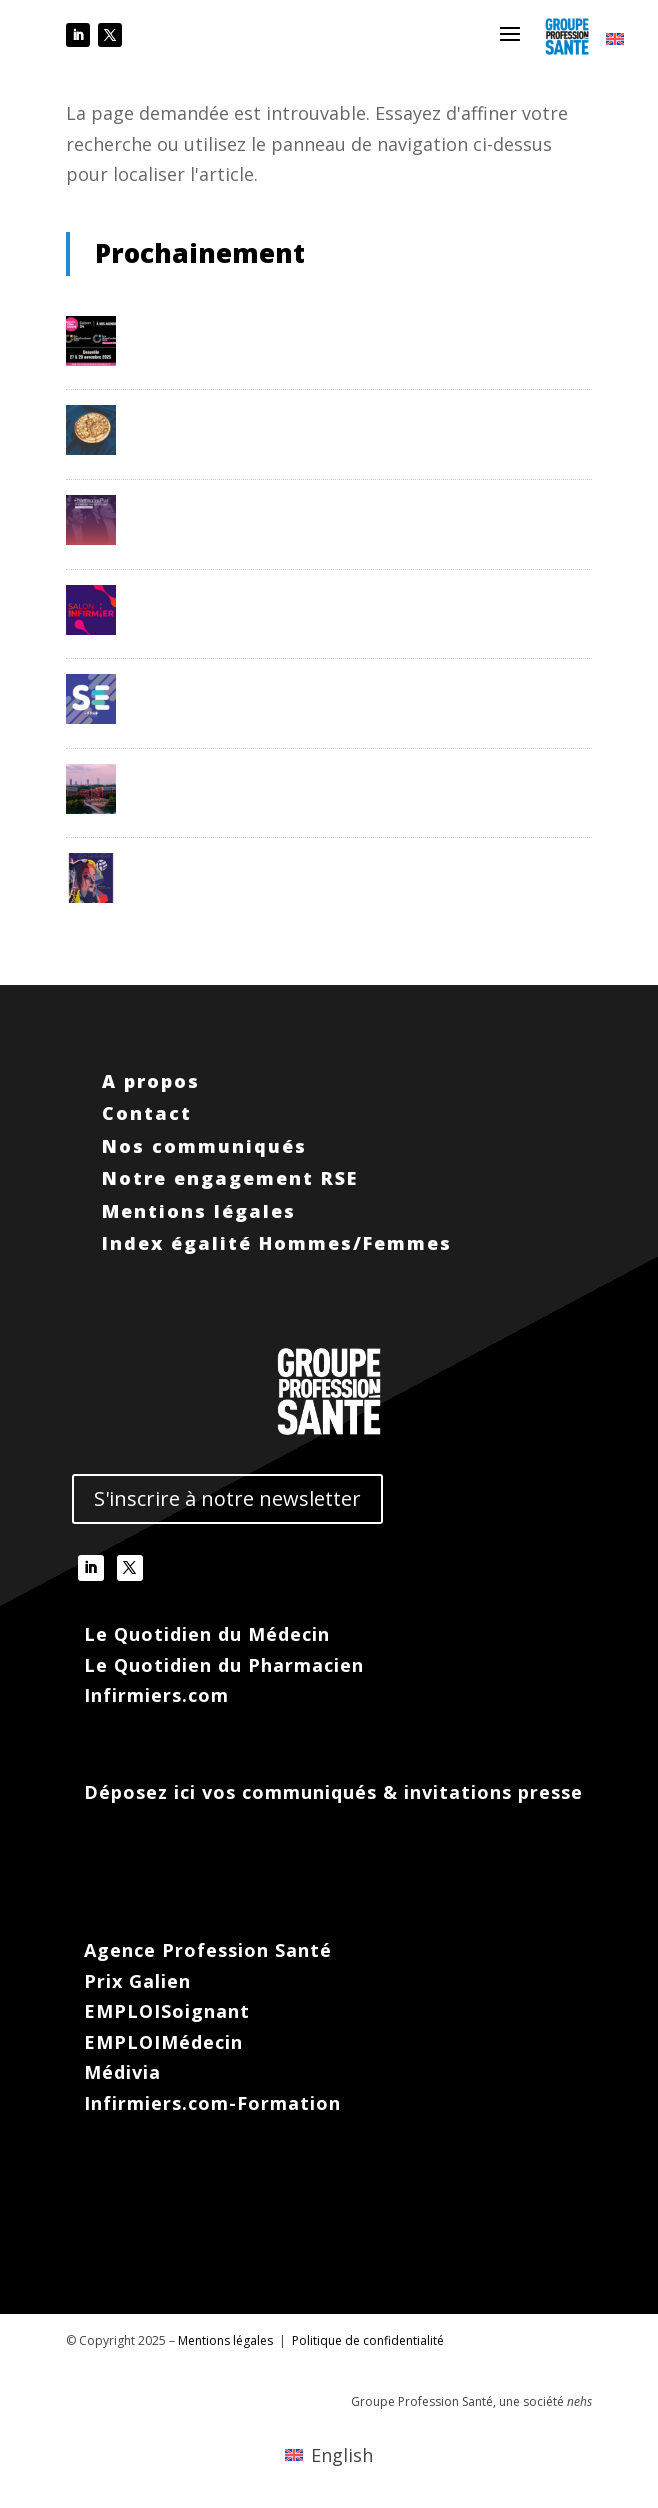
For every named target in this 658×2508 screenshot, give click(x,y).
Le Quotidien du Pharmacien (224, 1665)
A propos (151, 1081)
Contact (147, 1113)
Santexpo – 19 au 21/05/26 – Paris (258, 682)
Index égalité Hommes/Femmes (277, 1243)
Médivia (122, 2072)
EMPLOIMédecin (163, 2042)
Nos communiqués (204, 1146)
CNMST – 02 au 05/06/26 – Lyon (251, 772)
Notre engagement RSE (233, 1178)
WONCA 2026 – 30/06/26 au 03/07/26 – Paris (296, 861)
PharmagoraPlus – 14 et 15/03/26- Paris (280, 503)
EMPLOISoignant (167, 2011)
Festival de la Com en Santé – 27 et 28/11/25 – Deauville (337, 324)
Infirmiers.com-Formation (212, 2103)
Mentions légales (199, 1211)
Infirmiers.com (156, 1695)
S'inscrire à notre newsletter (227, 1498)
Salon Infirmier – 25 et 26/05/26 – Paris (276, 593)
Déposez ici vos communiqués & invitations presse (333, 1792)
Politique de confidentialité (368, 2340)
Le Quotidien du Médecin (207, 1634)
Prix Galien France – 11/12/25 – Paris (267, 413)
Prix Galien (137, 1981)
